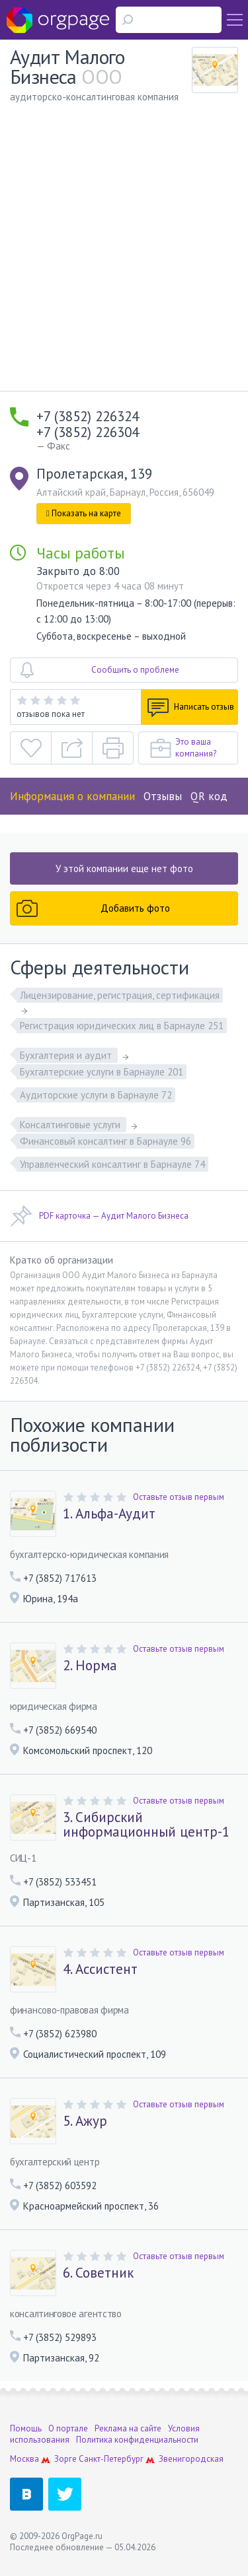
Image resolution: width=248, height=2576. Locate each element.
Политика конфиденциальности (137, 2439)
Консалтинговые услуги (71, 1124)
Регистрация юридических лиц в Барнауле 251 (122, 1025)
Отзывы (163, 796)
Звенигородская (191, 2458)
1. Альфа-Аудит (109, 1514)
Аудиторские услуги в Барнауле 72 (96, 1095)
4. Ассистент (100, 1969)
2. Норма (90, 1665)
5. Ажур (85, 2121)
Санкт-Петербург (111, 2458)
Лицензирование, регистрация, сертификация (120, 995)
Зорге (65, 2458)
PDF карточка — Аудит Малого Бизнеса (99, 1216)
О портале (68, 2428)
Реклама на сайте (128, 2428)
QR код (208, 796)
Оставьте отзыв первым (178, 1497)
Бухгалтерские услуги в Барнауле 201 (101, 1072)
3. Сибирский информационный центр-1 (146, 1824)
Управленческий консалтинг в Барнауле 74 (112, 1164)
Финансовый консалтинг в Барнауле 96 (105, 1141)
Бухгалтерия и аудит (67, 1055)
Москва (24, 2458)
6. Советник (98, 2273)
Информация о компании (72, 796)
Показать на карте (83, 513)
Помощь (26, 2428)
